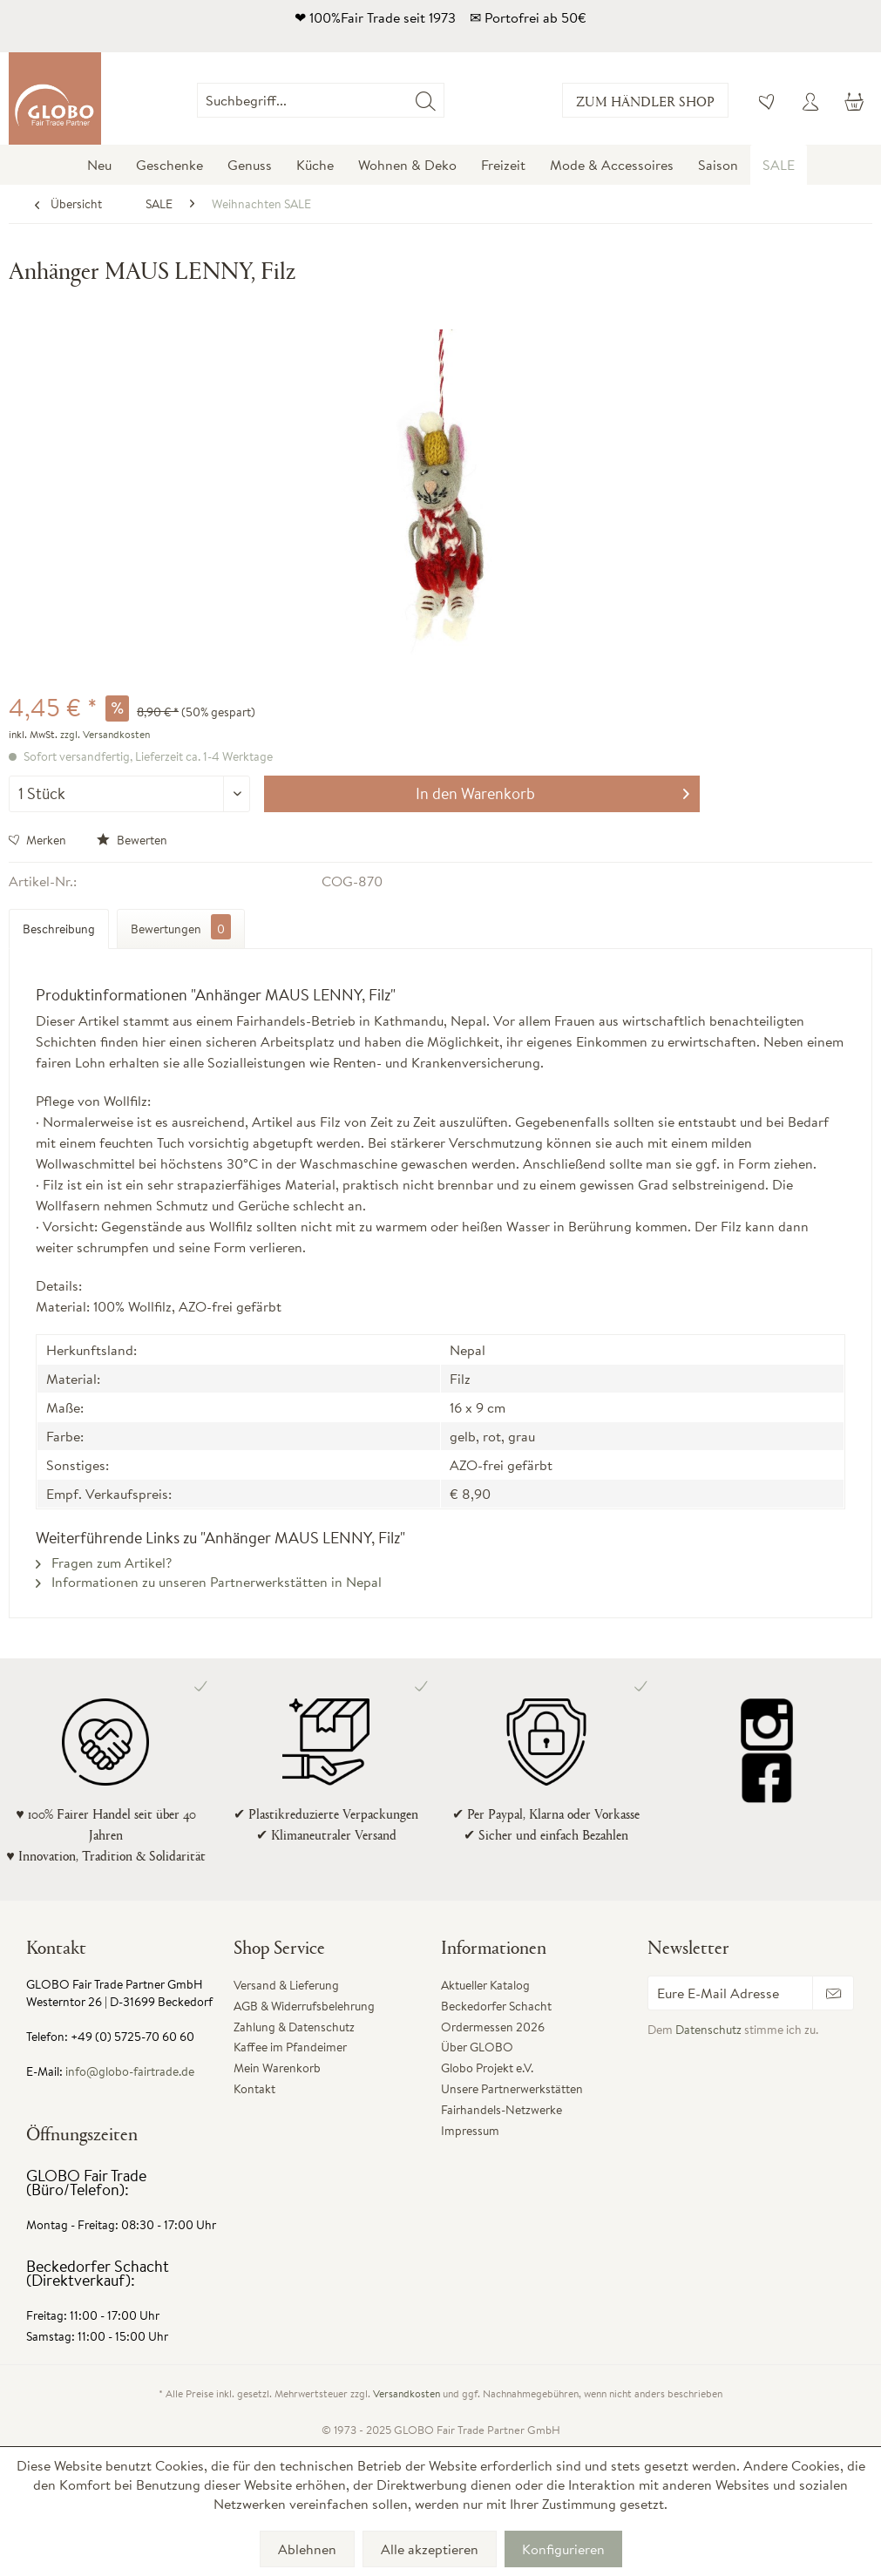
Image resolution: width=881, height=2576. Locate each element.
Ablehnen (307, 2549)
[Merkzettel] (767, 100)
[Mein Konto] (810, 100)
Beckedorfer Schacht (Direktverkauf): (97, 2273)
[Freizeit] (503, 165)
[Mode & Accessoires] (612, 165)
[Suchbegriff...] (320, 100)
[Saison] (718, 165)
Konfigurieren (563, 2549)
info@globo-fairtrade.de (129, 2071)
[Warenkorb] (853, 100)
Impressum (470, 2130)
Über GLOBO (477, 2047)
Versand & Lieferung (286, 1985)
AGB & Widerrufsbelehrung (304, 2006)
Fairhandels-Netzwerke (501, 2109)
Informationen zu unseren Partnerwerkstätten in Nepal (209, 1581)
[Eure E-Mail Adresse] (730, 1993)
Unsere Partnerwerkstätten (512, 2089)
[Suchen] (425, 100)
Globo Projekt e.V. (487, 2068)
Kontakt (254, 2089)
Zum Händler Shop (645, 101)
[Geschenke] (169, 165)
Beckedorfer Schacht (496, 2006)
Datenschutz (708, 2029)
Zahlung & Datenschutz (294, 2027)
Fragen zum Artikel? (104, 1562)
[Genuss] (249, 165)
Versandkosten (406, 2393)
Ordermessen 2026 (493, 2027)
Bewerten (132, 840)
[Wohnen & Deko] (407, 165)
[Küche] (315, 165)
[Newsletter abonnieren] (833, 1993)
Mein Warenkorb (277, 2068)
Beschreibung (59, 929)
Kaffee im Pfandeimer (290, 2047)
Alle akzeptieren (429, 2549)
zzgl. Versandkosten (105, 734)
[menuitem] (443, 100)
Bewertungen (181, 926)
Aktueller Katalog (485, 1985)
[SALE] (778, 165)
